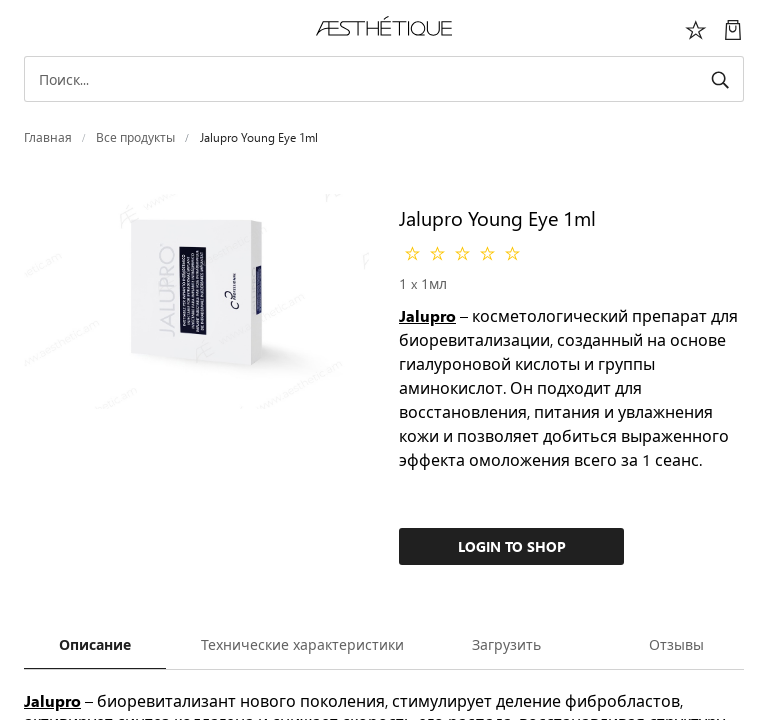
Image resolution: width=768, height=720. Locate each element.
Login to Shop (512, 546)
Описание (95, 644)
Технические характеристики (302, 644)
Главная (48, 137)
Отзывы (676, 644)
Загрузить (506, 644)
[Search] (384, 79)
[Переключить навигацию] (35, 28)
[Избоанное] (696, 28)
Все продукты (135, 137)
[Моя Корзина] (733, 28)
